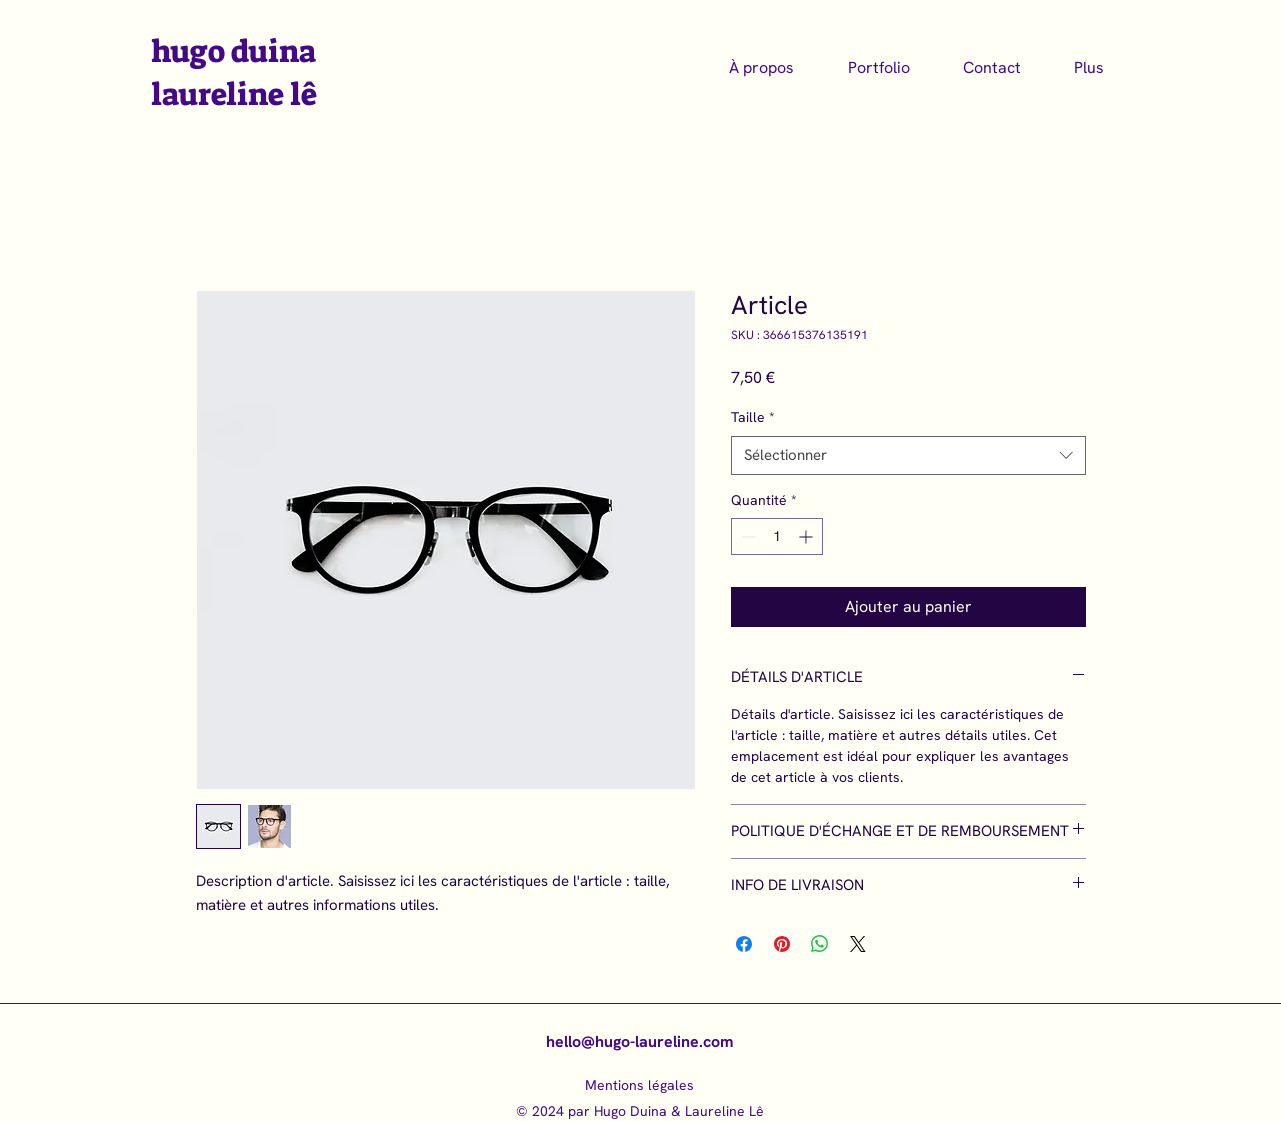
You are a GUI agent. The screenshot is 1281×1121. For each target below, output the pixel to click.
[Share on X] (858, 944)
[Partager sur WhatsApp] (820, 944)
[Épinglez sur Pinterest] (782, 944)
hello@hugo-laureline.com (639, 1041)
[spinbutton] (777, 536)
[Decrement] (746, 536)
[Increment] (807, 536)
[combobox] (908, 455)
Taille (753, 417)
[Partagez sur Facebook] (744, 944)
